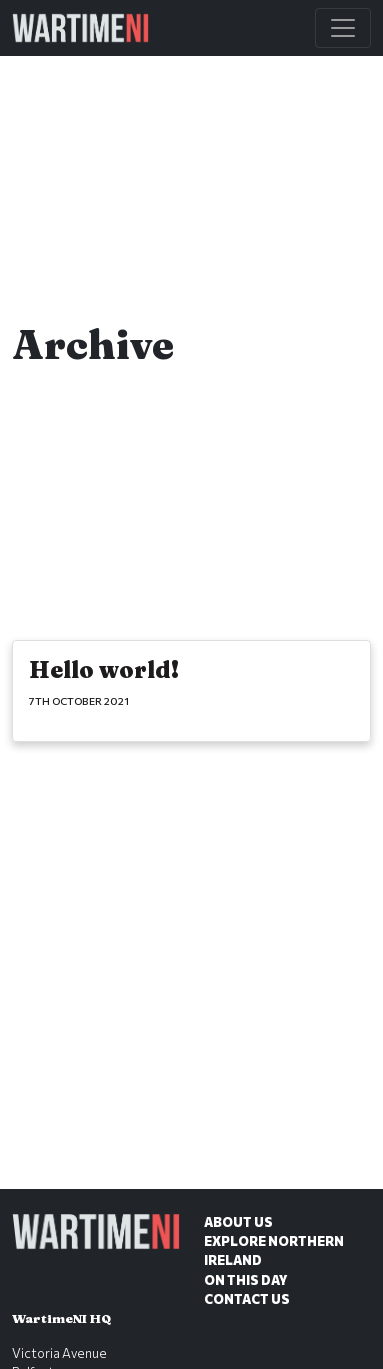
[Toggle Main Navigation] (343, 28)
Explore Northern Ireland (274, 1250)
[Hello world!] (191, 691)
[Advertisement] (191, 989)
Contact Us (247, 1299)
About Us (238, 1222)
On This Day (246, 1280)
